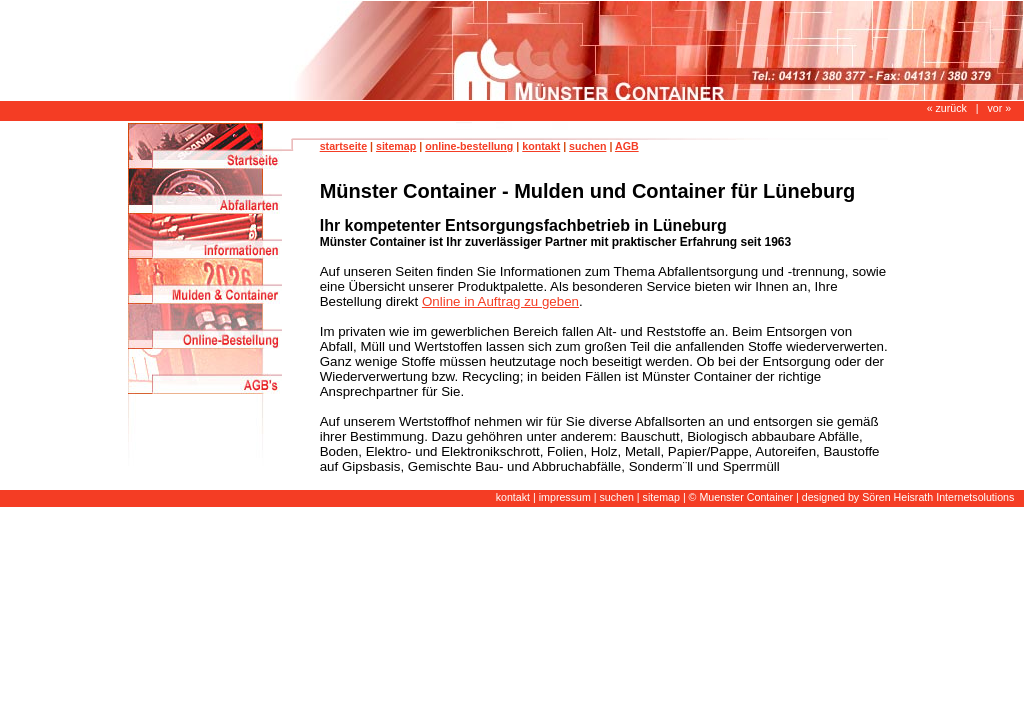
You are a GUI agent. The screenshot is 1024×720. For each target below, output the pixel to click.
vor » (999, 108)
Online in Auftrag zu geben (500, 301)
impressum (565, 497)
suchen (587, 146)
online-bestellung (469, 146)
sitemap (396, 146)
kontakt (541, 146)
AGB (627, 146)
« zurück (947, 108)
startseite (343, 146)
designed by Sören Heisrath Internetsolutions (908, 497)
